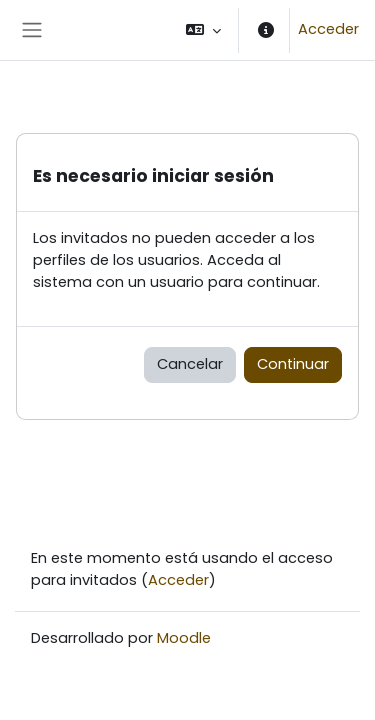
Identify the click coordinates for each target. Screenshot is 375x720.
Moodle (184, 638)
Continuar (293, 364)
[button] (203, 30)
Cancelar (190, 364)
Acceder (328, 29)
